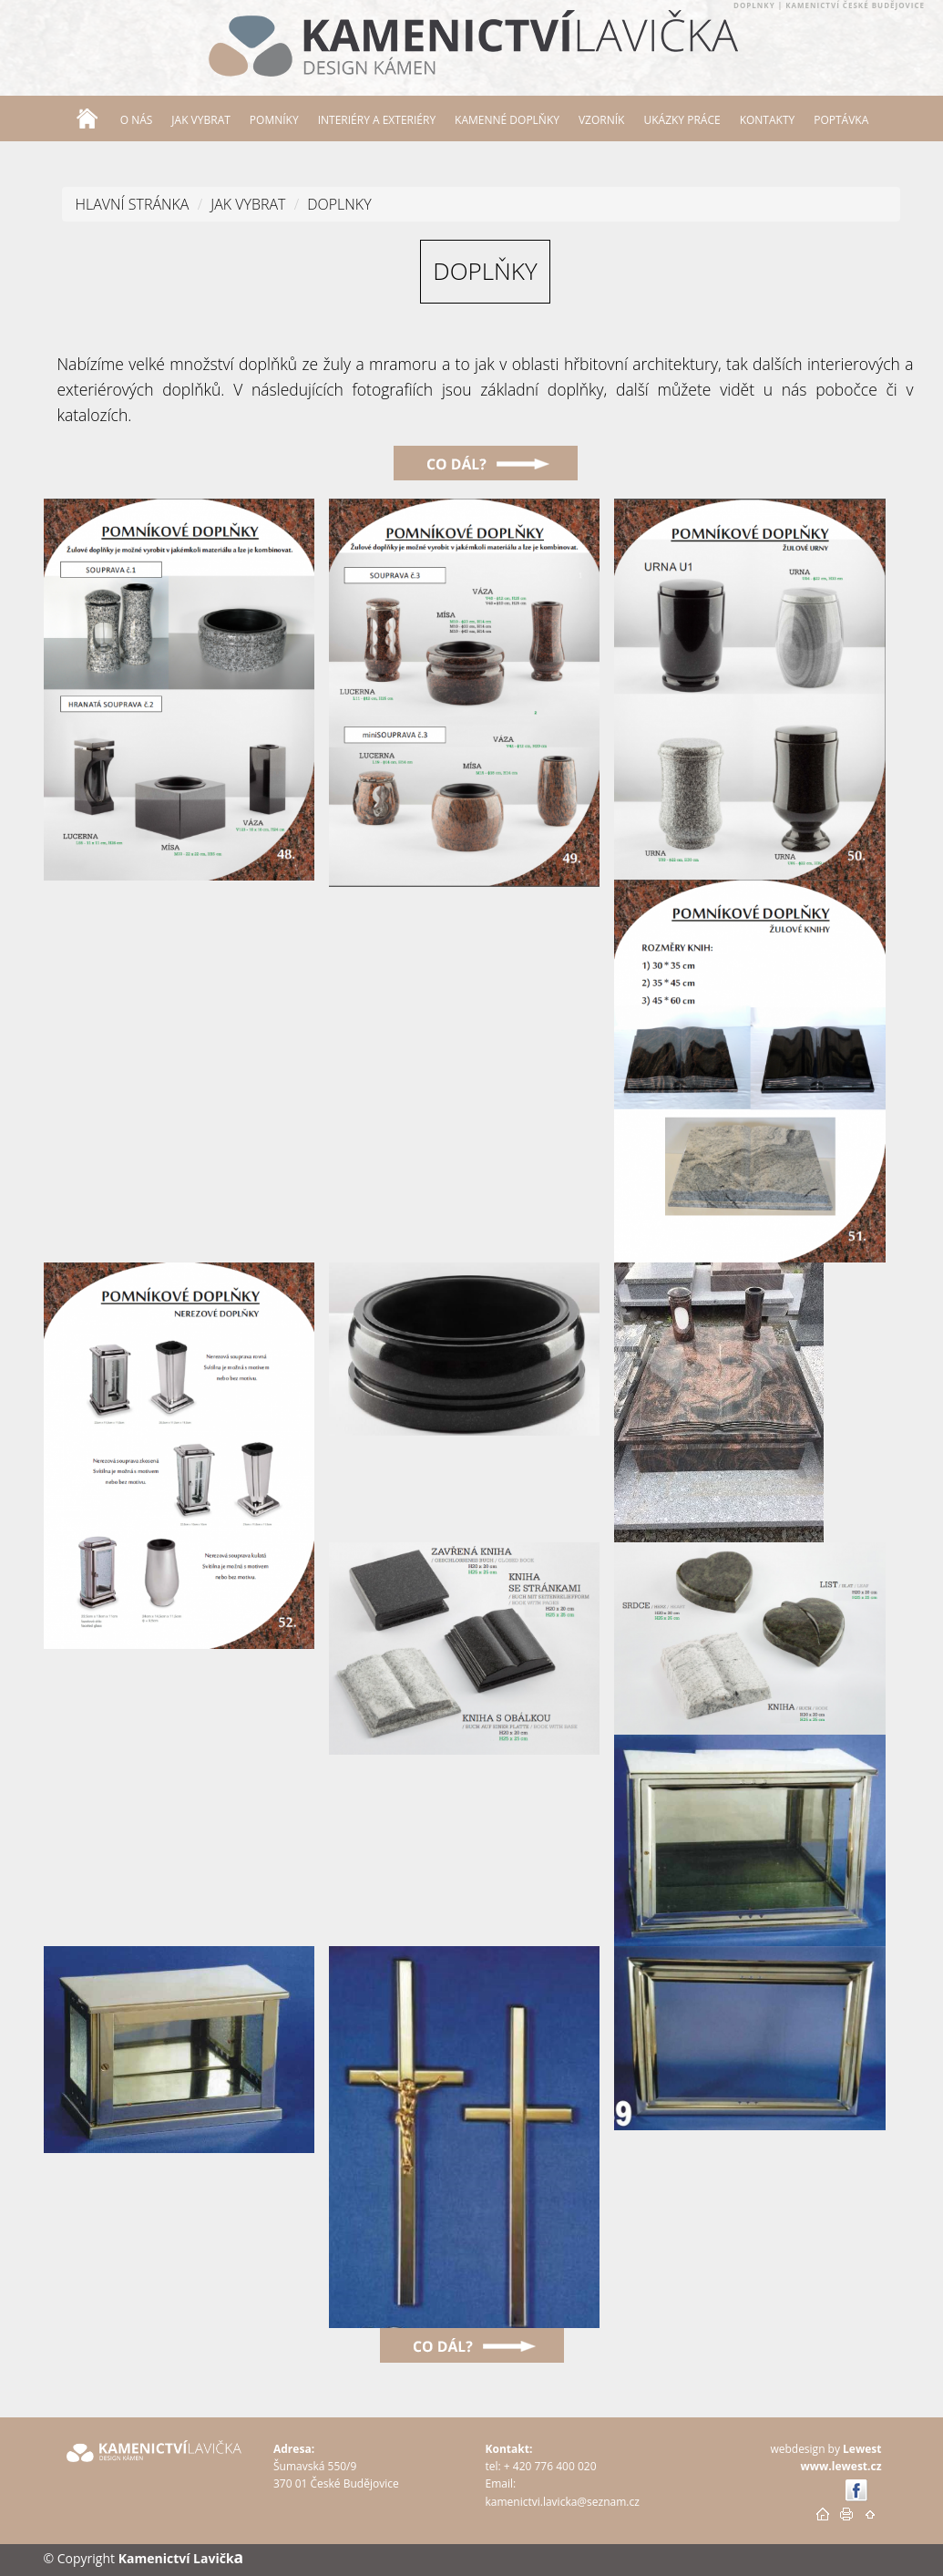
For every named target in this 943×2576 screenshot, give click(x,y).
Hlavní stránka (133, 204)
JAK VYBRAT (247, 204)
